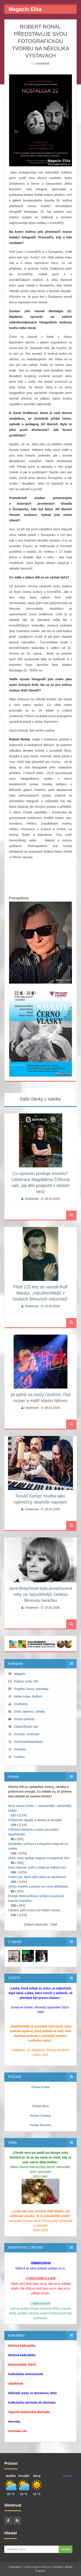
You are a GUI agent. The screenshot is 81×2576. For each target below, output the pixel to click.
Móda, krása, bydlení (28, 1696)
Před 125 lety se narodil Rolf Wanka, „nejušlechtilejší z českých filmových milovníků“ (40, 1293)
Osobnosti (42, 63)
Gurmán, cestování (27, 1734)
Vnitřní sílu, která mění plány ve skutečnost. (37, 1877)
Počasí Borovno (40, 2125)
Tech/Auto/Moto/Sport (28, 1741)
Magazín (20, 1673)
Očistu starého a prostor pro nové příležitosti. (38, 1886)
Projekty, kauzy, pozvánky (31, 1689)
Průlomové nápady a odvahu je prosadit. (35, 1820)
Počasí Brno (40, 2106)
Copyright (15, 2566)
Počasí (67, 2476)
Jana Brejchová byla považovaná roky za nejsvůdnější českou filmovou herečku (40, 1594)
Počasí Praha (40, 2087)
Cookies (19, 1757)
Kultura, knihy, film (26, 1681)
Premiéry (20, 1749)
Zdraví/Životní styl (26, 1726)
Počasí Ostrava (40, 2115)
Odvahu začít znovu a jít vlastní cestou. (34, 1910)
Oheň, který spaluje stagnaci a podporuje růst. (39, 1858)
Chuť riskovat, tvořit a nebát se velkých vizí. (37, 1867)
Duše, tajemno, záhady (29, 1711)
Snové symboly (24, 1719)
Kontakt (57, 2566)
